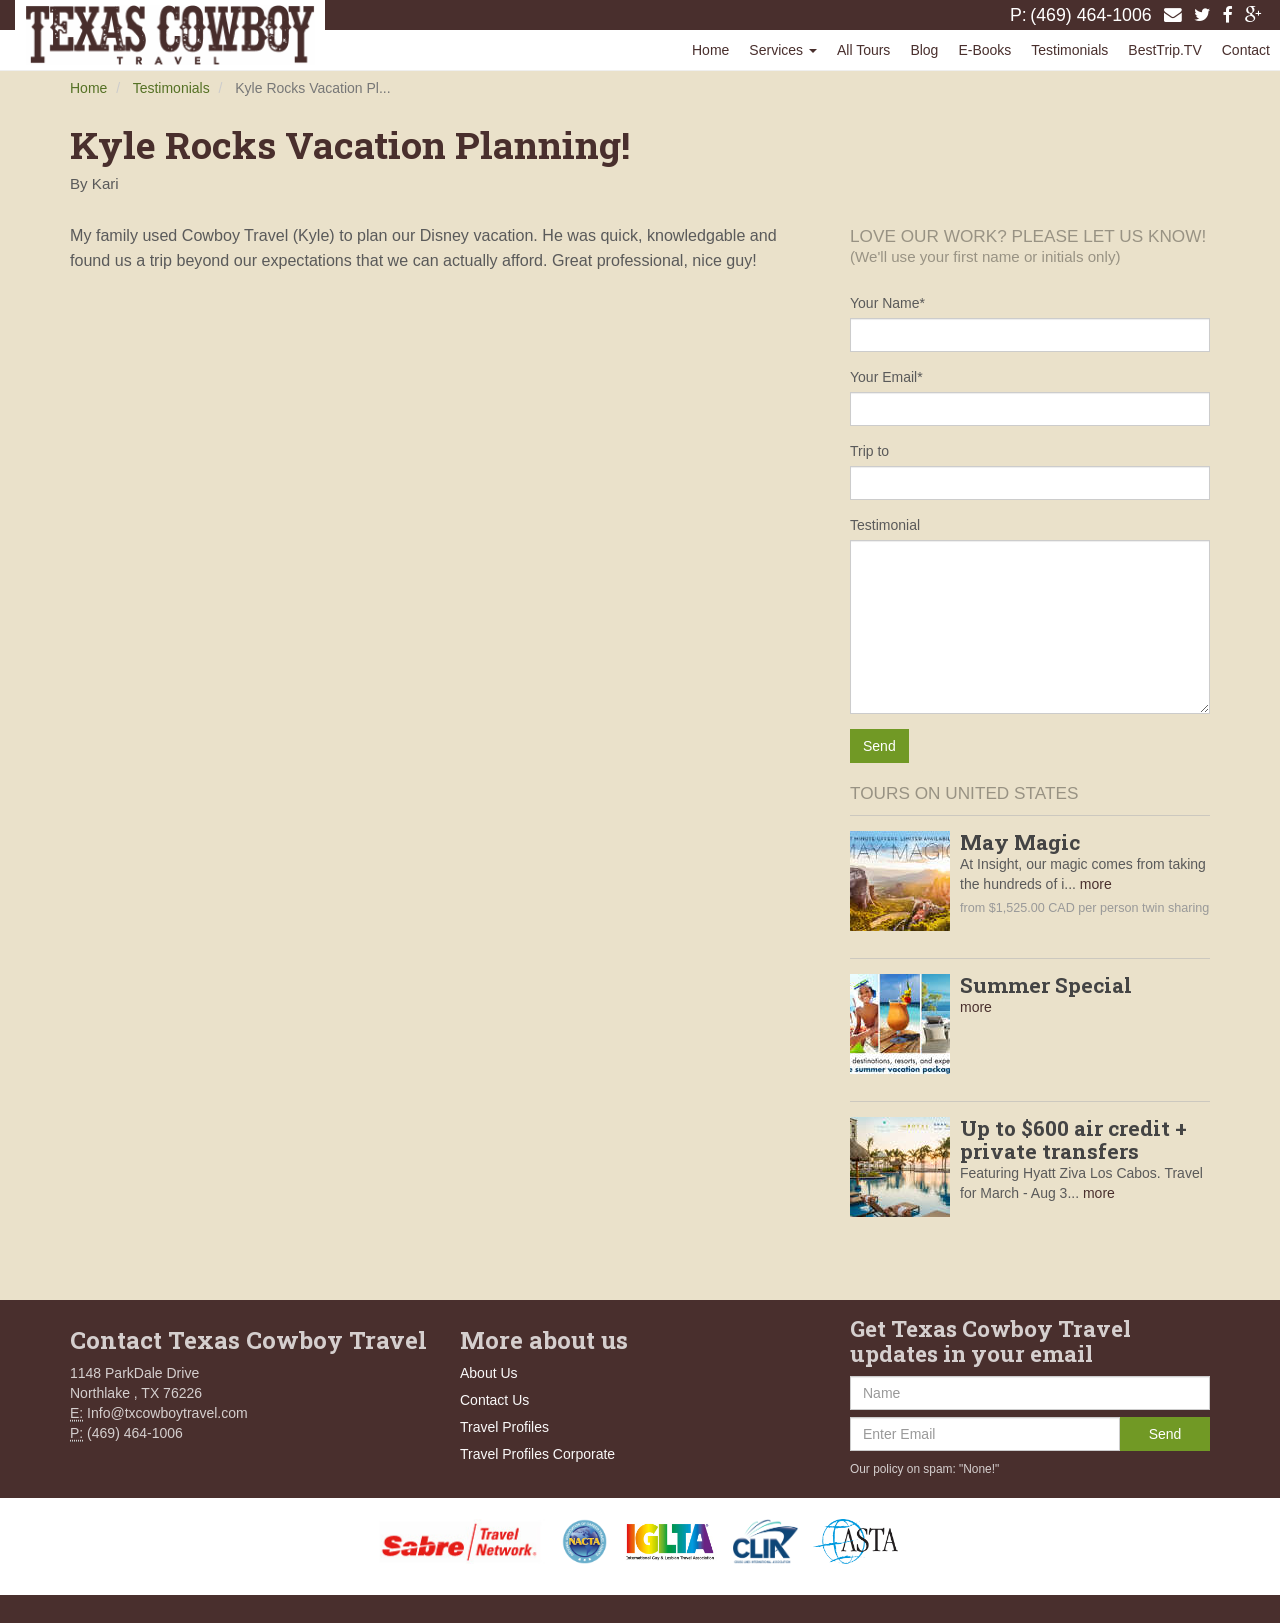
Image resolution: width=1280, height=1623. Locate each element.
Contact (1246, 50)
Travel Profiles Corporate (537, 1454)
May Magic (1020, 842)
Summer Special (1046, 985)
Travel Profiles (504, 1427)
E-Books (984, 50)
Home (710, 50)
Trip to (869, 451)
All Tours (863, 50)
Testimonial (885, 525)
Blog (924, 50)
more (1096, 884)
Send (1165, 1434)
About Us (489, 1373)
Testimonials (1069, 50)
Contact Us (494, 1400)
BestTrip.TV (1164, 50)
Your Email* (886, 377)
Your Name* (887, 303)
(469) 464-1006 (1091, 15)
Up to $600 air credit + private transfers (1073, 1139)
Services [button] (783, 50)
